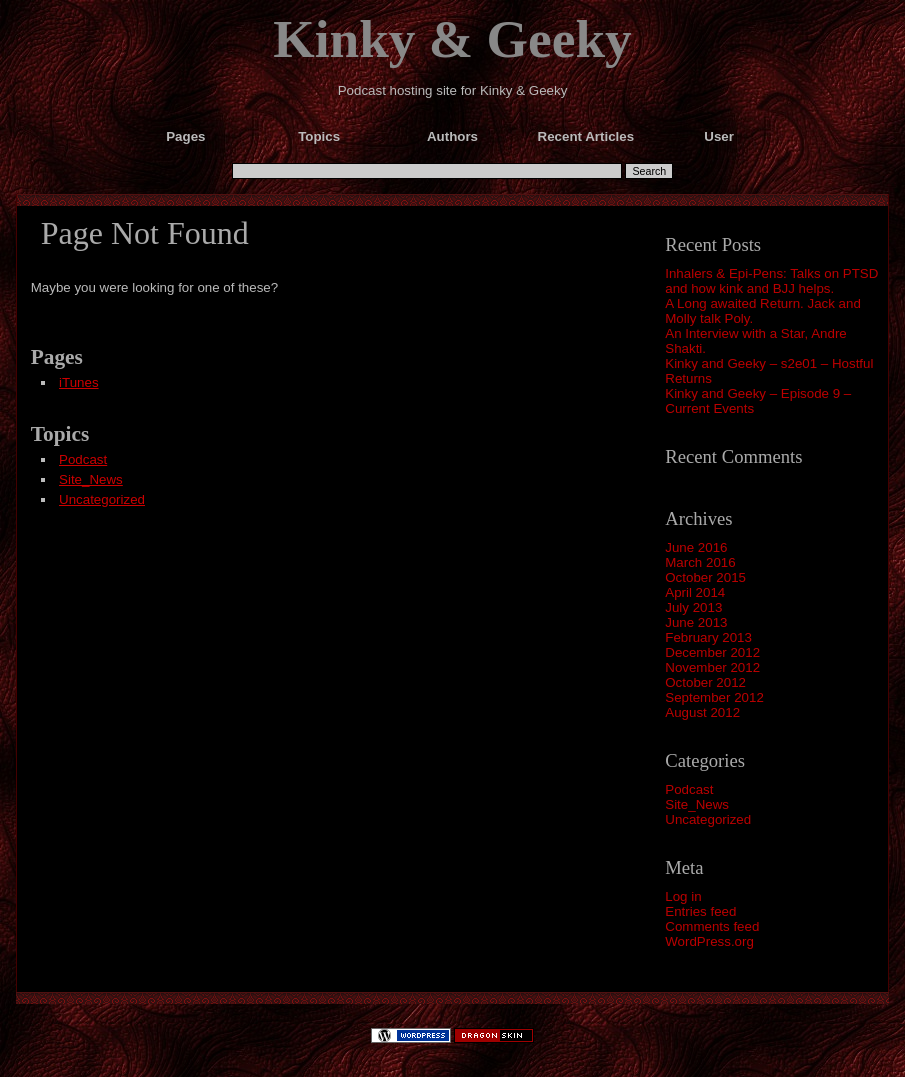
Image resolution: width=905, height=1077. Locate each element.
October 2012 (705, 682)
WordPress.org (709, 941)
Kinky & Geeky (452, 39)
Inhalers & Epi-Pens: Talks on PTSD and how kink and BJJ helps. (771, 281)
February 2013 (708, 637)
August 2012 (702, 712)
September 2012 (714, 697)
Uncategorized (708, 819)
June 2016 (696, 547)
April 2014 (695, 592)
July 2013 (693, 607)
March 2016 (700, 562)
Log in (683, 896)
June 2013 (696, 622)
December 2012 (712, 652)
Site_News (697, 804)
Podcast (689, 789)
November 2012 (712, 667)
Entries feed (700, 911)
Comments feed (712, 926)
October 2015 (705, 577)
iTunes (79, 382)
